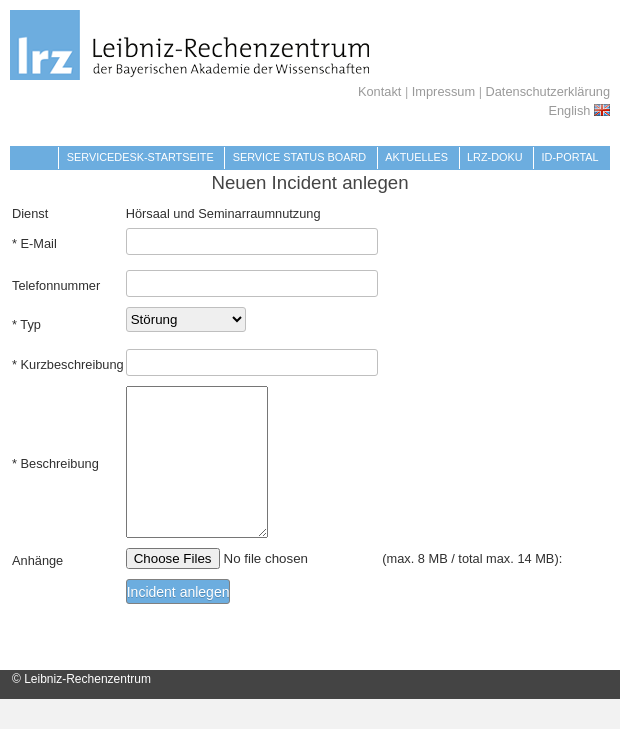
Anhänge (37, 590)
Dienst (30, 213)
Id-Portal (570, 157)
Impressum (443, 91)
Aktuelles (416, 157)
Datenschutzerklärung (548, 91)
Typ (30, 324)
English (579, 110)
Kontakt (379, 91)
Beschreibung (60, 478)
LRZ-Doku (495, 157)
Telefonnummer (56, 285)
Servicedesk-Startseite (140, 157)
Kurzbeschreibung (72, 364)
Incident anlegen (178, 622)
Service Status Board (300, 157)
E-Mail (39, 243)
